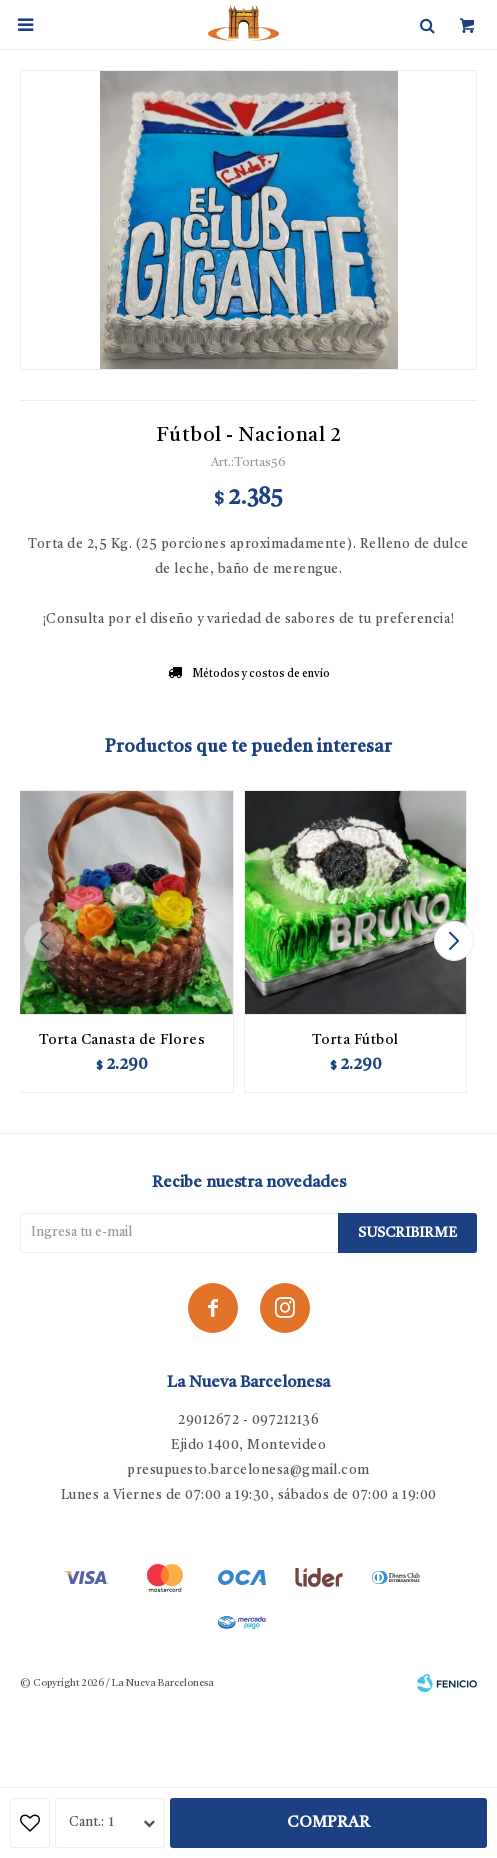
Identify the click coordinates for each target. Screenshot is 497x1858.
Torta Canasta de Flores (122, 1040)
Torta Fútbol (355, 1040)
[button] (453, 941)
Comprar (328, 1823)
